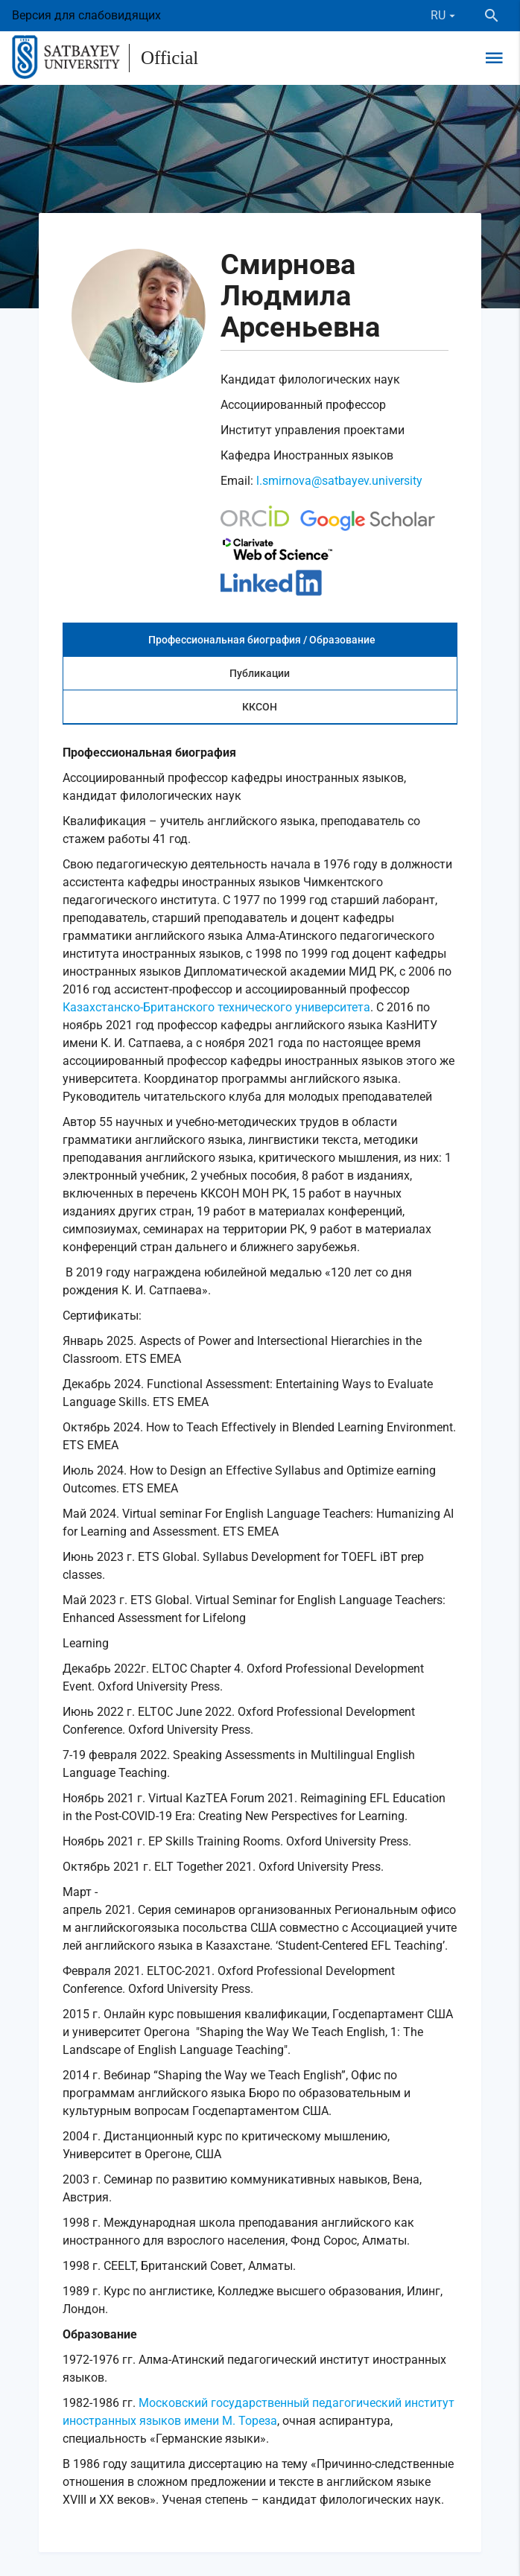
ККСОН (259, 707)
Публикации (259, 673)
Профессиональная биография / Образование (261, 640)
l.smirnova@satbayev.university (339, 481)
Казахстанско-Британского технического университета (216, 1007)
